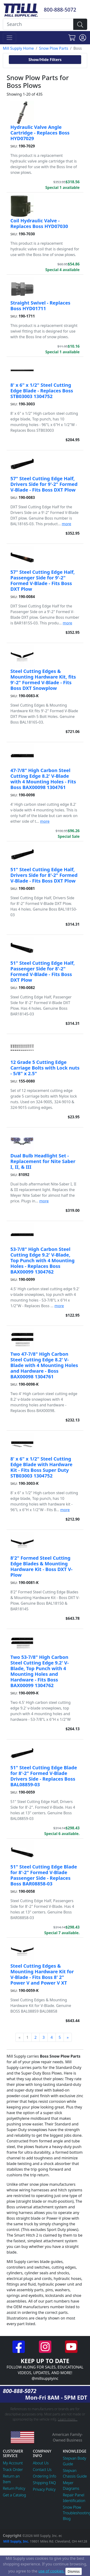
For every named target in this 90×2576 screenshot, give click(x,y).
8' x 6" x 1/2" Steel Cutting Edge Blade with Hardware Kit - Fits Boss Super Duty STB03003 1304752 (41, 1467)
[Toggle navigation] (9, 37)
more (66, 523)
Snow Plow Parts (53, 48)
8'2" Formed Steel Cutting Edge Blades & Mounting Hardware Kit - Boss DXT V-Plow (41, 1566)
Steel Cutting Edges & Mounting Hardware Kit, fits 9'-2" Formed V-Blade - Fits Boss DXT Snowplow (43, 679)
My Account (13, 2463)
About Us (41, 2463)
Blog (67, 2518)
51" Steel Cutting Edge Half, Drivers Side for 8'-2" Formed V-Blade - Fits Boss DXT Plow (43, 875)
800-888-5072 (60, 9)
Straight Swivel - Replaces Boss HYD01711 (40, 306)
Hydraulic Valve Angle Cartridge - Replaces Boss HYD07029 (39, 133)
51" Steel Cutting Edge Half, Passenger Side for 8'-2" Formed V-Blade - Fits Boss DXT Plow (42, 971)
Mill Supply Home (18, 48)
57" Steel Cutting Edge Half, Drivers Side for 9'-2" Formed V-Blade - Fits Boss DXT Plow (43, 484)
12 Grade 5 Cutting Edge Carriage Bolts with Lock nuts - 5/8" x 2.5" (44, 1068)
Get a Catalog (14, 2495)
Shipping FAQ (44, 2482)
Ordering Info (44, 2476)
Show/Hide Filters (44, 59)
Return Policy (14, 2488)
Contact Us (42, 2469)
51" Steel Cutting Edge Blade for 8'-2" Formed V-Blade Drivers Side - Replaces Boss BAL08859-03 (43, 1776)
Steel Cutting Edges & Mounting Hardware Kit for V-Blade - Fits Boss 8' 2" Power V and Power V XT (42, 1974)
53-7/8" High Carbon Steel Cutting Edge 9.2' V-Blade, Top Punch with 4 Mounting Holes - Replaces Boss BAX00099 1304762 (42, 1260)
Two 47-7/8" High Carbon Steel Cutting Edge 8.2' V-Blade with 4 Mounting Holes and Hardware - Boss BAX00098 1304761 (44, 1365)
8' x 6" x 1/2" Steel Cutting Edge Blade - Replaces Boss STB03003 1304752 (41, 390)
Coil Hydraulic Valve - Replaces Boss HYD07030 (39, 223)
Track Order (13, 2469)
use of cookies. (52, 2571)
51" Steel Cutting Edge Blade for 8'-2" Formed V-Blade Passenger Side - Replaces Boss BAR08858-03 (43, 1875)
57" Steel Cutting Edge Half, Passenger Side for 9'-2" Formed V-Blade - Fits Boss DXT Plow (42, 580)
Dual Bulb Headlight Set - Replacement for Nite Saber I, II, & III (42, 1161)
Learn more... (67, 2419)
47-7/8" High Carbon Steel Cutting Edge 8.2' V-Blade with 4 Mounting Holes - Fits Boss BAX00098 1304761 (43, 778)
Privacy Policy (44, 2489)
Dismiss (74, 2571)
